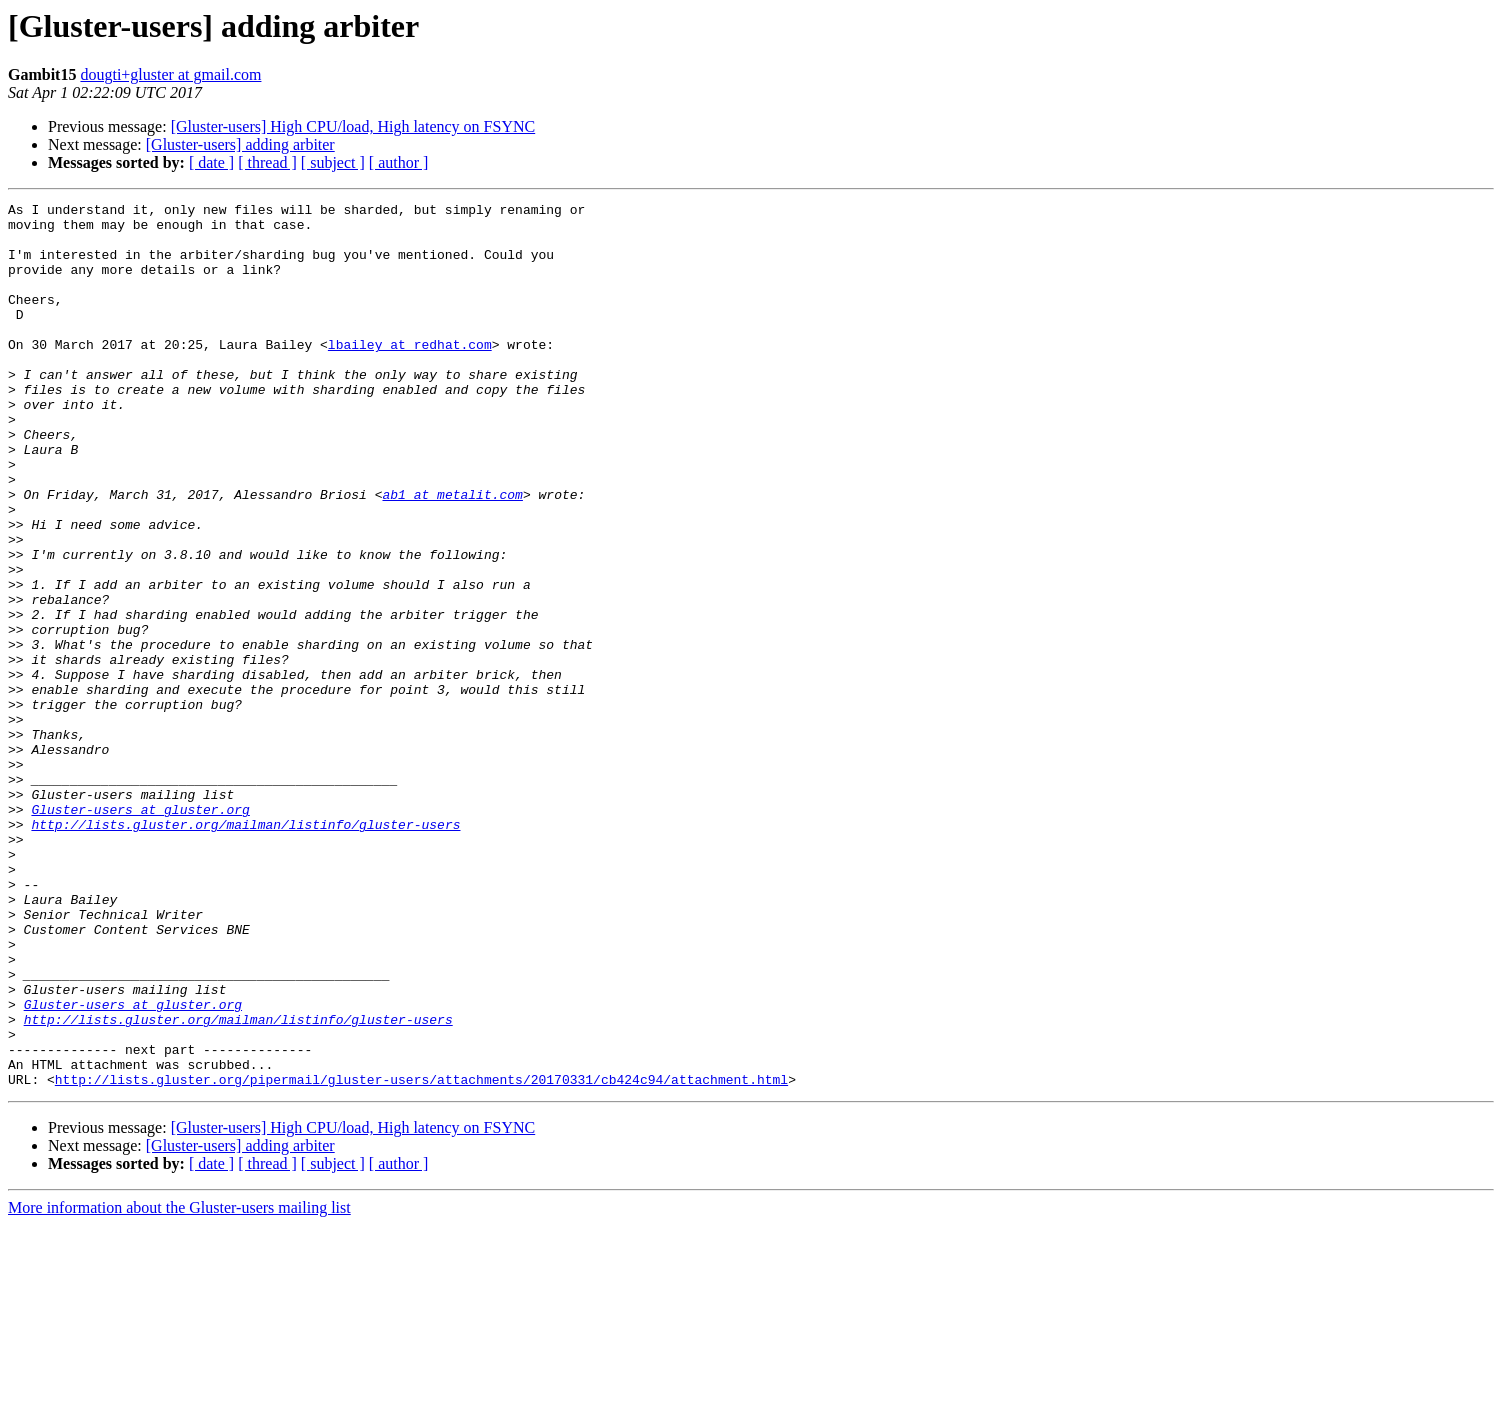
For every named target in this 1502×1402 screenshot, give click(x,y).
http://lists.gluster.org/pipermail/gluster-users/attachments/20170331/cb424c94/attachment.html (421, 1256)
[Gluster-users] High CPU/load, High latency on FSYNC (353, 126)
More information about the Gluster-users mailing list (179, 1384)
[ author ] (399, 162)
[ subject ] (333, 162)
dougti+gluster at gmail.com (170, 74)
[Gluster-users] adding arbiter (240, 144)
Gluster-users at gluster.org (140, 932)
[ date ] (211, 162)
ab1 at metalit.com (452, 554)
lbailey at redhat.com (410, 374)
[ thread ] (267, 162)
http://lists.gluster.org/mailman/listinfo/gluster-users (245, 950)
